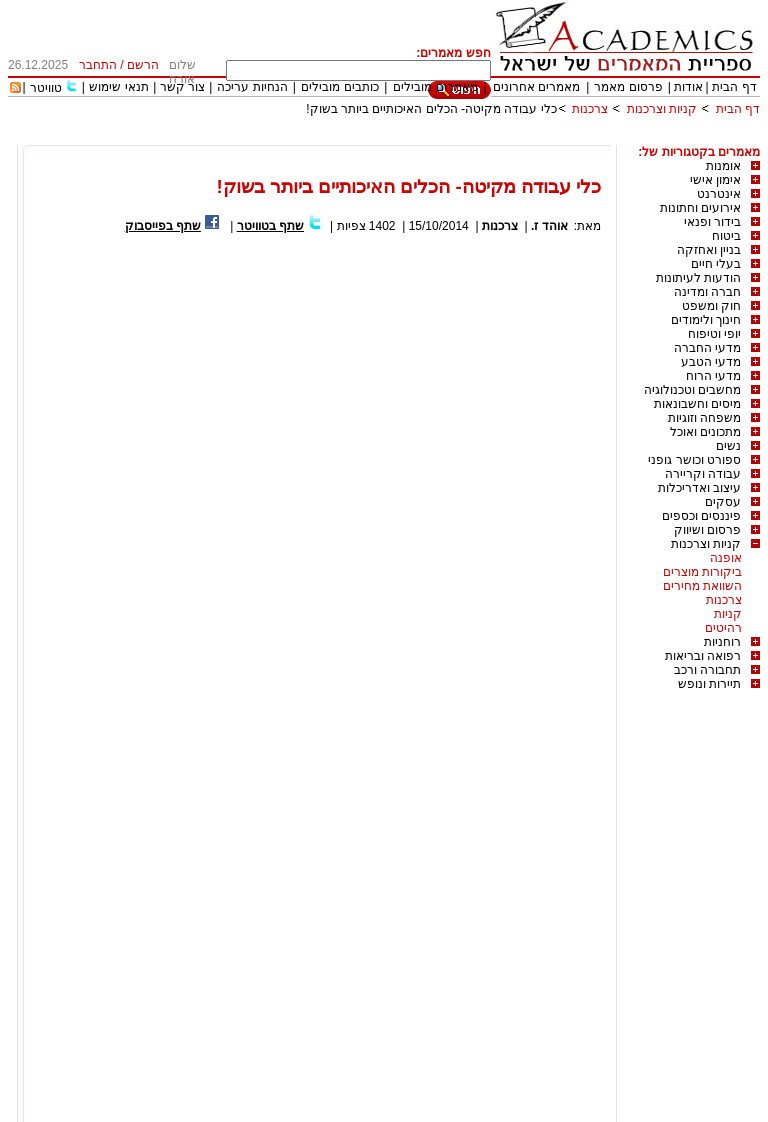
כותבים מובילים (339, 87)
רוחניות (722, 642)
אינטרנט (719, 194)
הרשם (143, 65)
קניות (728, 614)
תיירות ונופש (709, 684)
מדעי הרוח (713, 376)
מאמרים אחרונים (536, 87)
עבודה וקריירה (703, 474)
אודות (688, 87)
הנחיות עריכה (252, 87)
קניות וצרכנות (662, 109)
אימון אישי (715, 180)
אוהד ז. (549, 226)
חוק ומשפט (711, 306)
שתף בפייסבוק (163, 226)
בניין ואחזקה (709, 250)
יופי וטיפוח (714, 334)
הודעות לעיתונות (698, 278)
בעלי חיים (716, 264)
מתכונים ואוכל (705, 432)
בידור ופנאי (712, 222)
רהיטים (723, 628)
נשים (728, 446)
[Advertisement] (396, 137)
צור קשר (182, 87)
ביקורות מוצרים (702, 572)
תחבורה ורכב (707, 670)
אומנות (723, 166)
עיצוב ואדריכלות (699, 488)
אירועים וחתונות (700, 208)
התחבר (98, 65)
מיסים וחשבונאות (697, 404)
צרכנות (590, 109)
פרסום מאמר (628, 87)
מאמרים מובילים (435, 87)
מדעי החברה (707, 348)
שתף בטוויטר (270, 226)
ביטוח (726, 236)
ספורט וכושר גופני (694, 460)
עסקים (723, 502)
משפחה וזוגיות (704, 418)
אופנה (726, 558)
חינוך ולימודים (706, 320)
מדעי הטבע (711, 362)
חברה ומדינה (707, 292)
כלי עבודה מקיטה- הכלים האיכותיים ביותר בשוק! (431, 109)
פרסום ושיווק (707, 530)
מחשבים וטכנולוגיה (692, 390)
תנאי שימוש (118, 87)
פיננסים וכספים (701, 516)
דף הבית (734, 87)
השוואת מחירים (702, 586)
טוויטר (46, 88)
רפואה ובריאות (703, 656)
